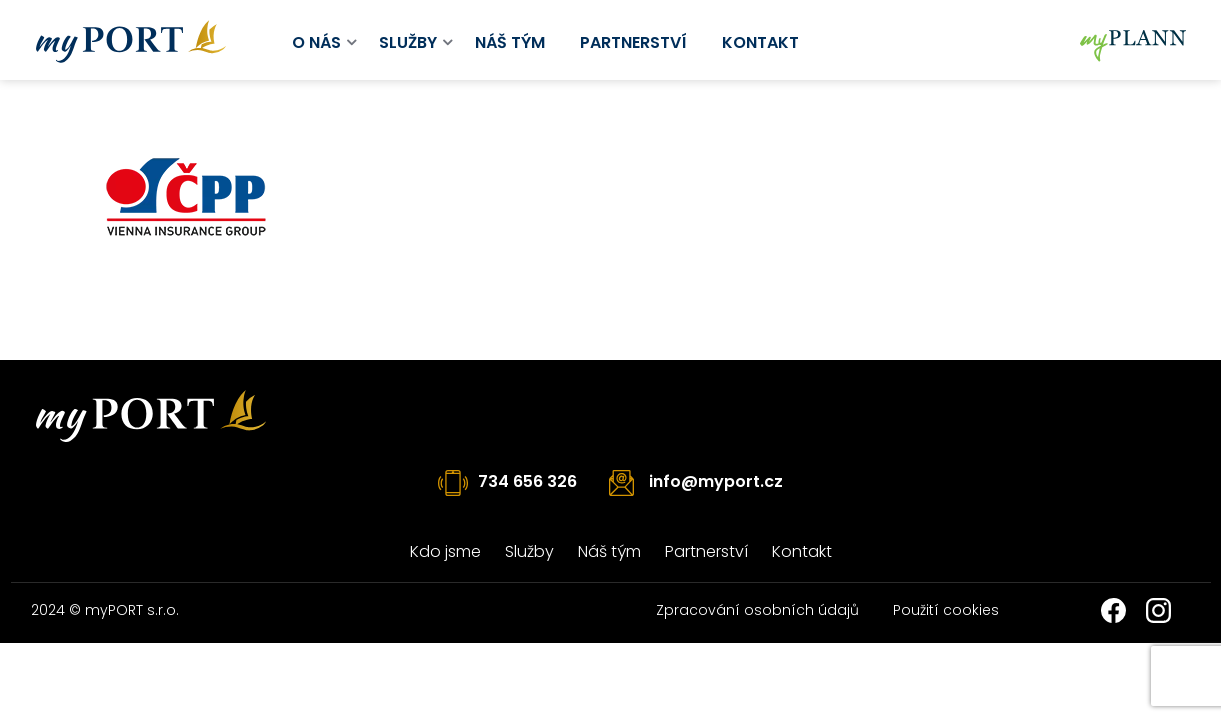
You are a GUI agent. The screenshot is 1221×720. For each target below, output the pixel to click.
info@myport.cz (716, 481)
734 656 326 (527, 481)
